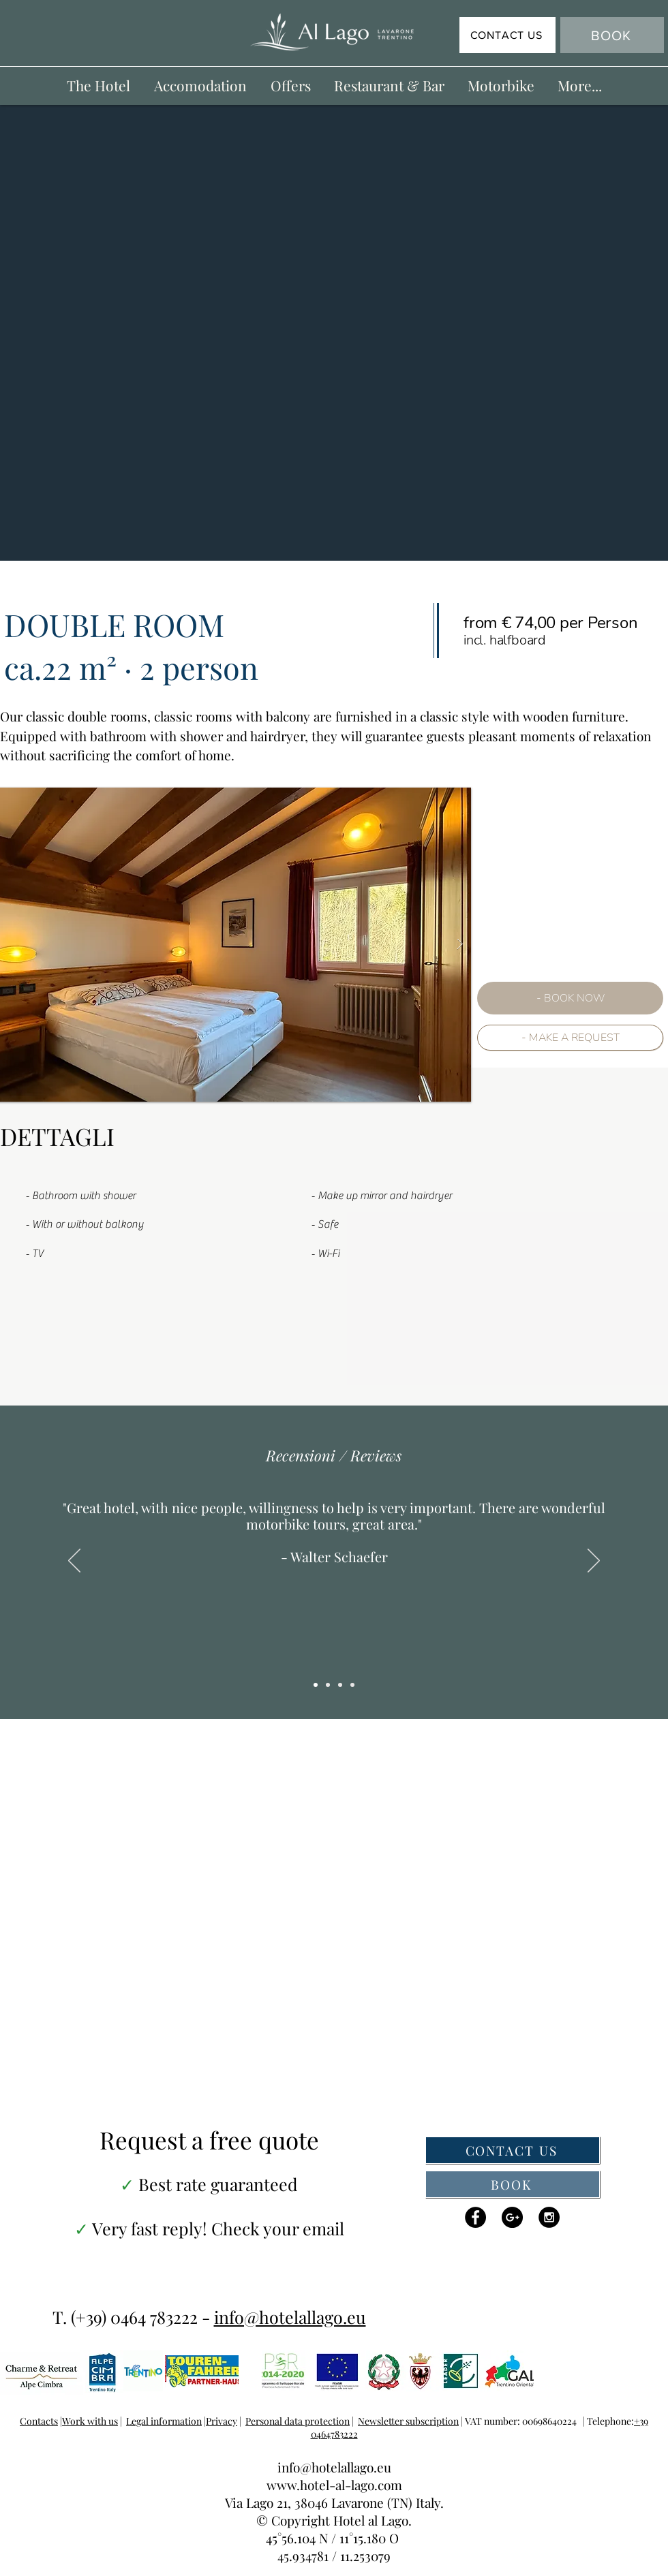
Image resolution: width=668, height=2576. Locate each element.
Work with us (90, 2421)
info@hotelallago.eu (290, 2317)
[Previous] (74, 1561)
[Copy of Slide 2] (527, 638)
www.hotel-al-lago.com (334, 2485)
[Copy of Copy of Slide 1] (316, 1685)
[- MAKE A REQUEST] (570, 1038)
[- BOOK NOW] (570, 998)
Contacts (39, 2421)
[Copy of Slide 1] (340, 1685)
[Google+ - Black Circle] (512, 2217)
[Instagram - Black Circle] (549, 2217)
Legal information (164, 2421)
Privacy (221, 2421)
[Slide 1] (328, 1685)
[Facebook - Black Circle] (475, 2217)
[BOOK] (612, 35)
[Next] (594, 1561)
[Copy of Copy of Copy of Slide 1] (352, 1685)
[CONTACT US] (507, 35)
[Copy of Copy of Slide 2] (539, 638)
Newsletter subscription (408, 2421)
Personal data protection (297, 2421)
